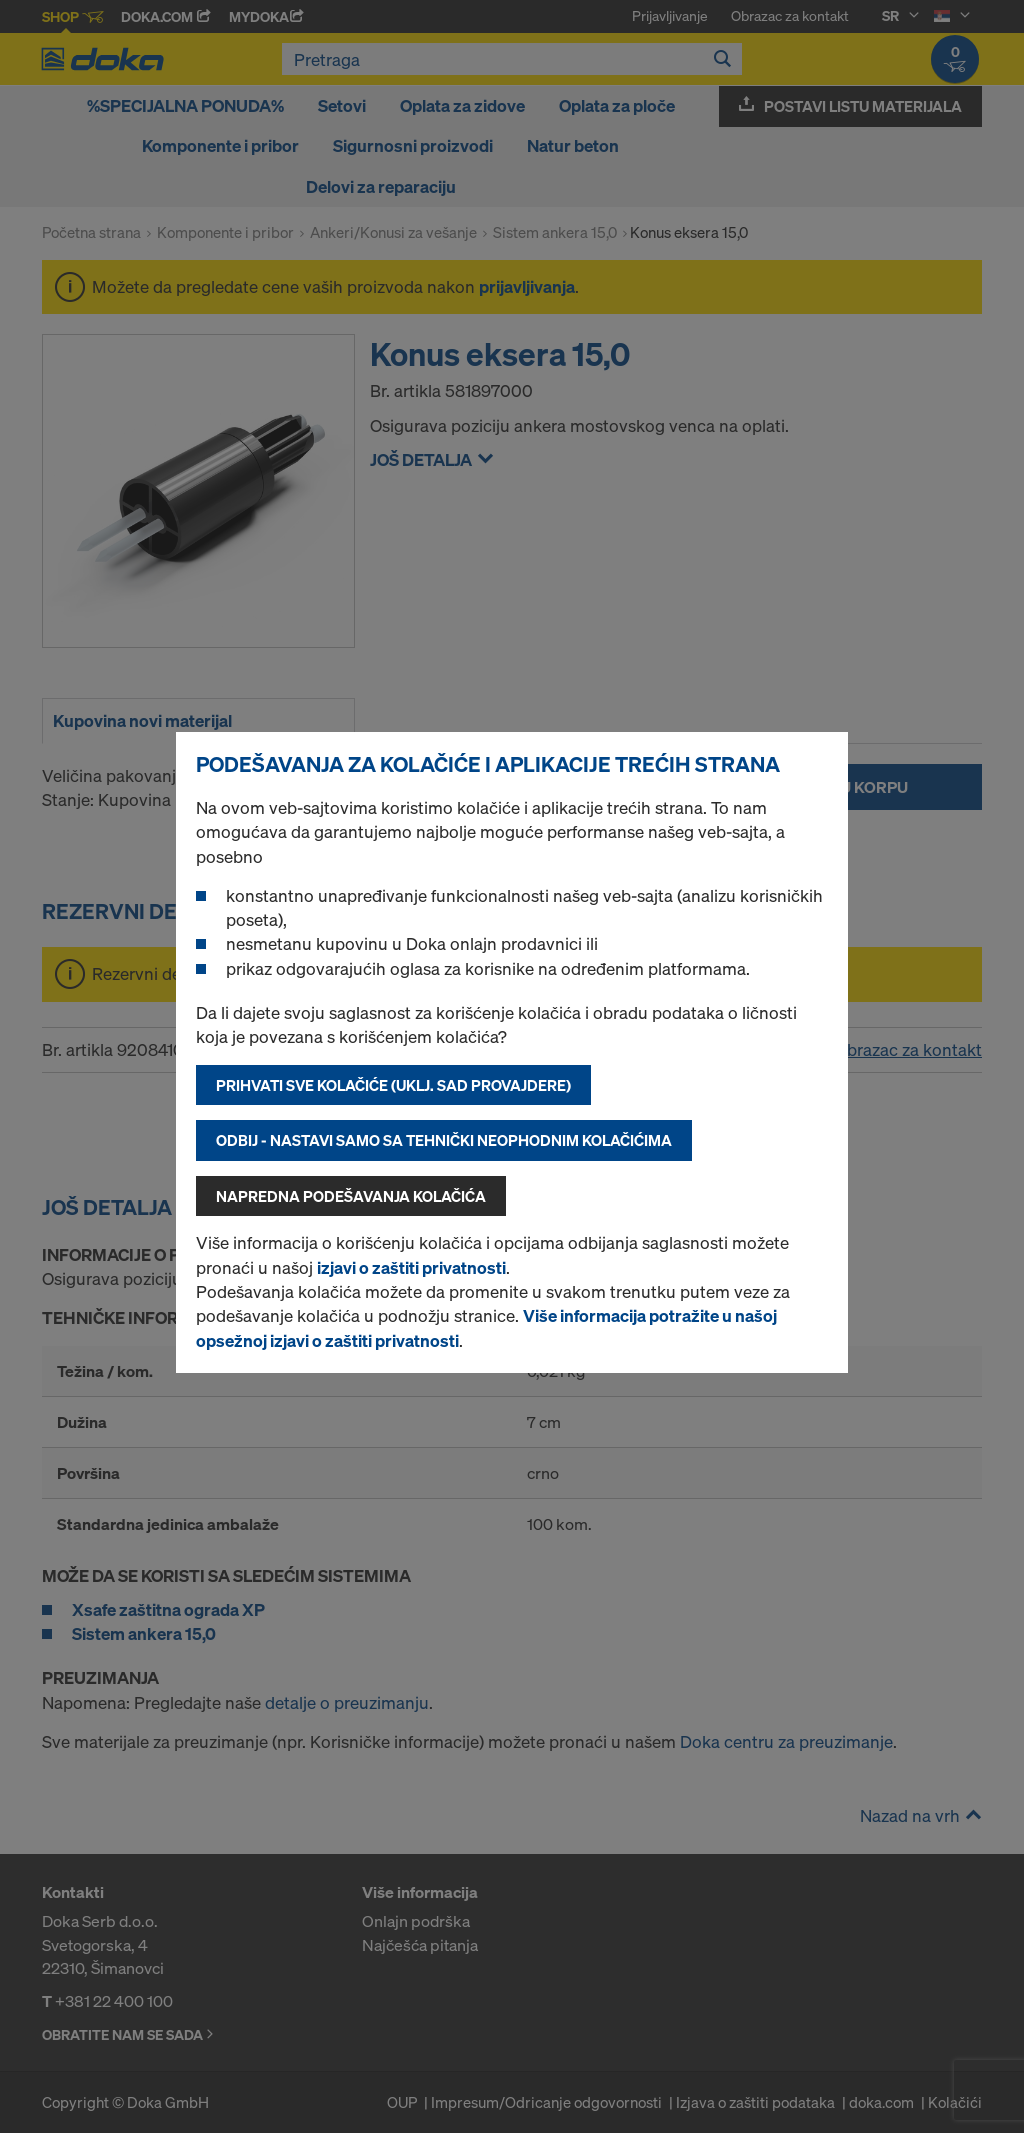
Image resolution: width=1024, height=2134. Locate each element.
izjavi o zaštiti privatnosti (411, 1267)
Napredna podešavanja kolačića (351, 1196)
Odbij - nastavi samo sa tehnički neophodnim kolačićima (444, 1140)
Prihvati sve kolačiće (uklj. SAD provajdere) (393, 1085)
